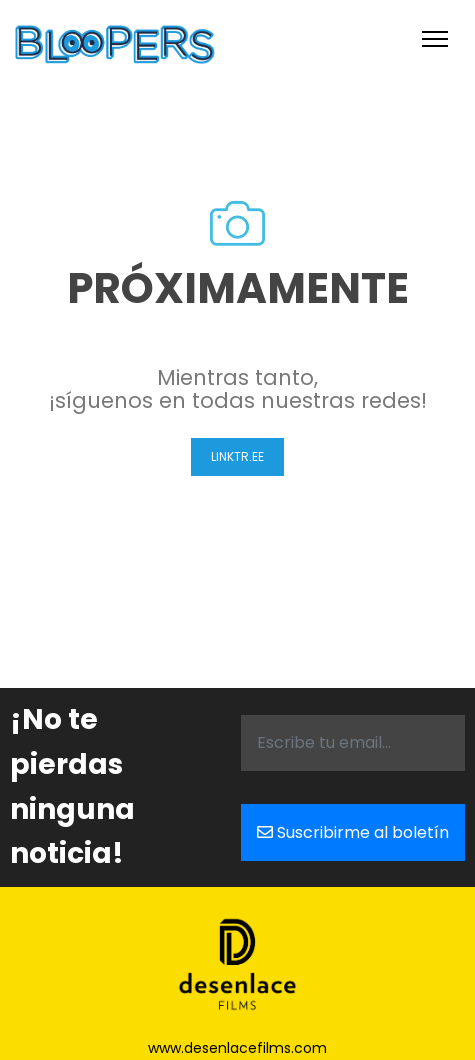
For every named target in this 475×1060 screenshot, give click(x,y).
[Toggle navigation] (435, 39)
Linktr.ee (237, 456)
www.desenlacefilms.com (237, 1048)
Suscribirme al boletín (353, 832)
